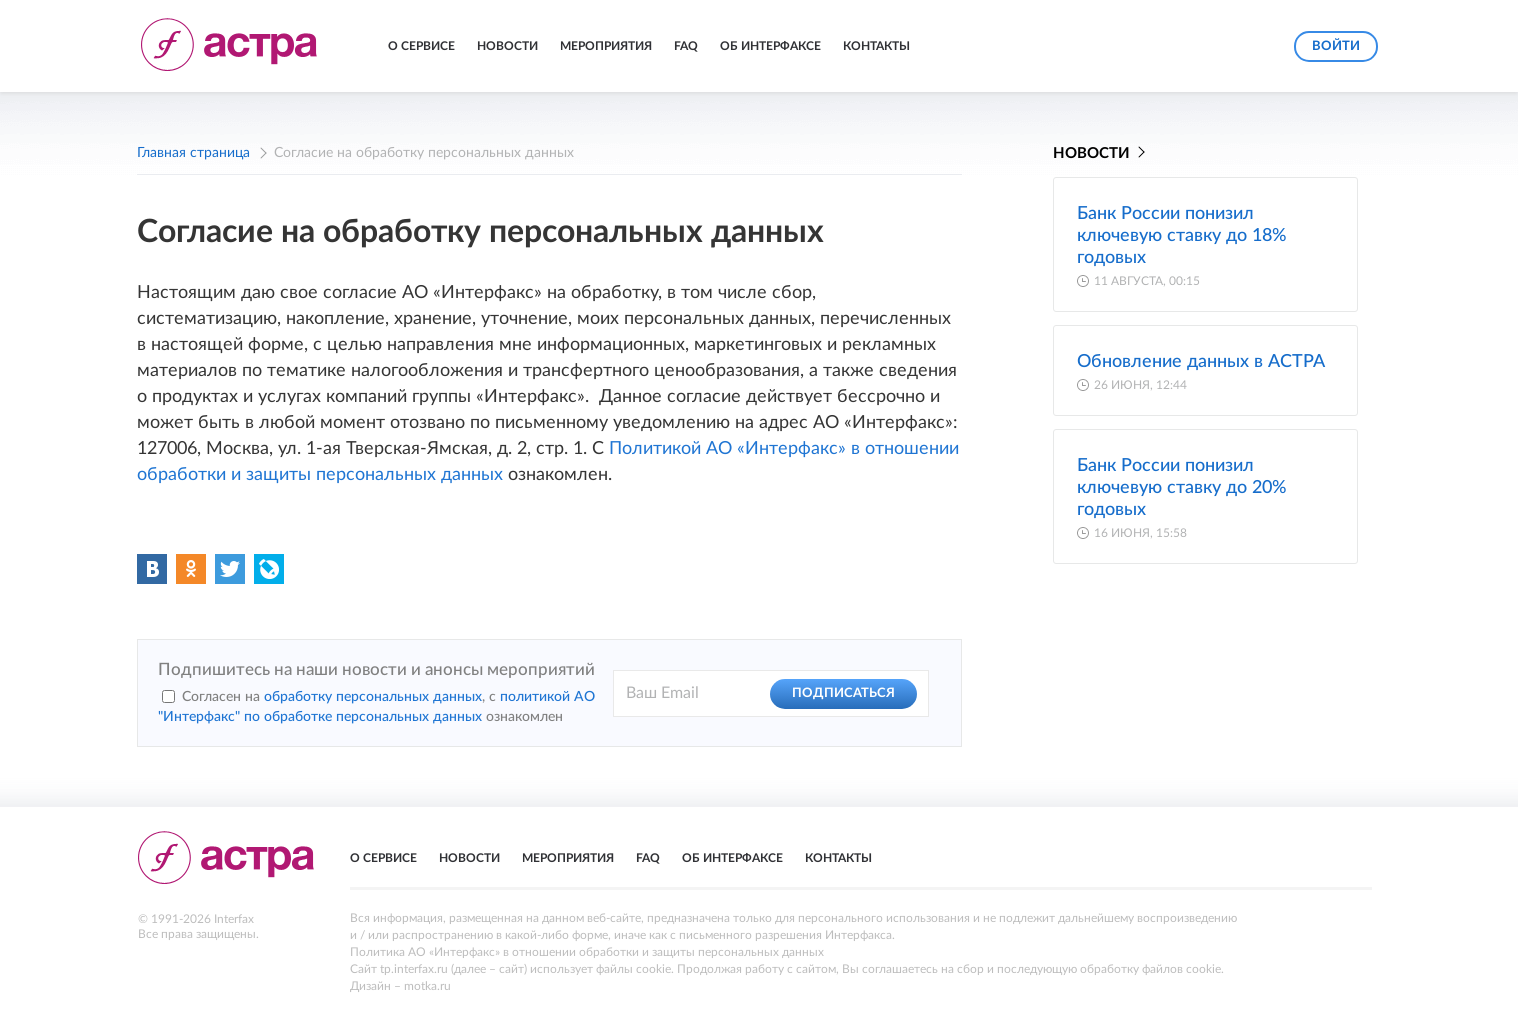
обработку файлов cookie (1150, 969)
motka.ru (427, 986)
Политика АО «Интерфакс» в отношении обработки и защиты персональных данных (587, 952)
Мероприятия (606, 46)
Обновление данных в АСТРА (1201, 362)
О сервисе (421, 46)
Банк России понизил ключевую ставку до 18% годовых (1182, 236)
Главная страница (193, 153)
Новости (507, 46)
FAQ (686, 46)
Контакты (876, 46)
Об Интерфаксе (770, 46)
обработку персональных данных (373, 697)
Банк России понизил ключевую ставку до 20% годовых (1182, 488)
